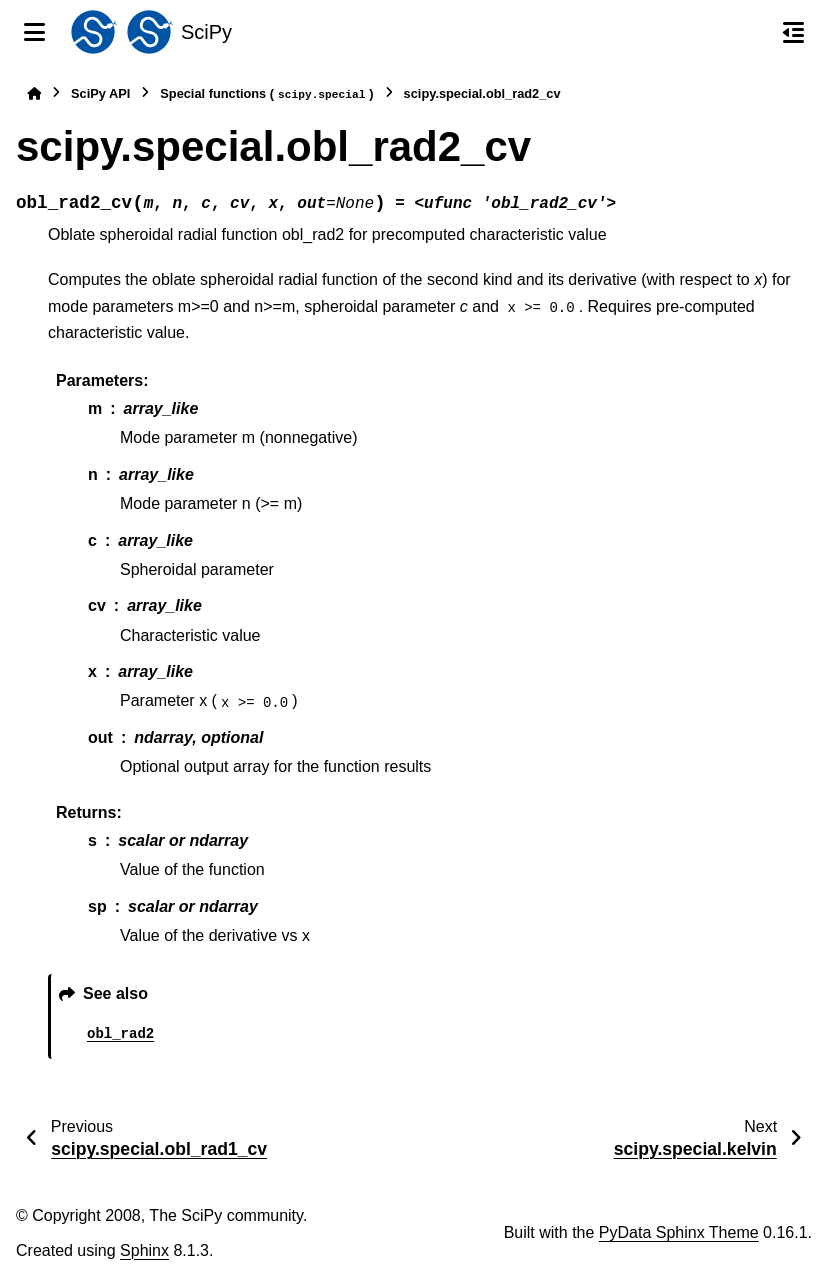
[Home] (34, 93)
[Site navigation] (34, 32)
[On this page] (793, 32)
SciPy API (100, 93)
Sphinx (144, 1250)
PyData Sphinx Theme (679, 1232)
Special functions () (266, 94)
